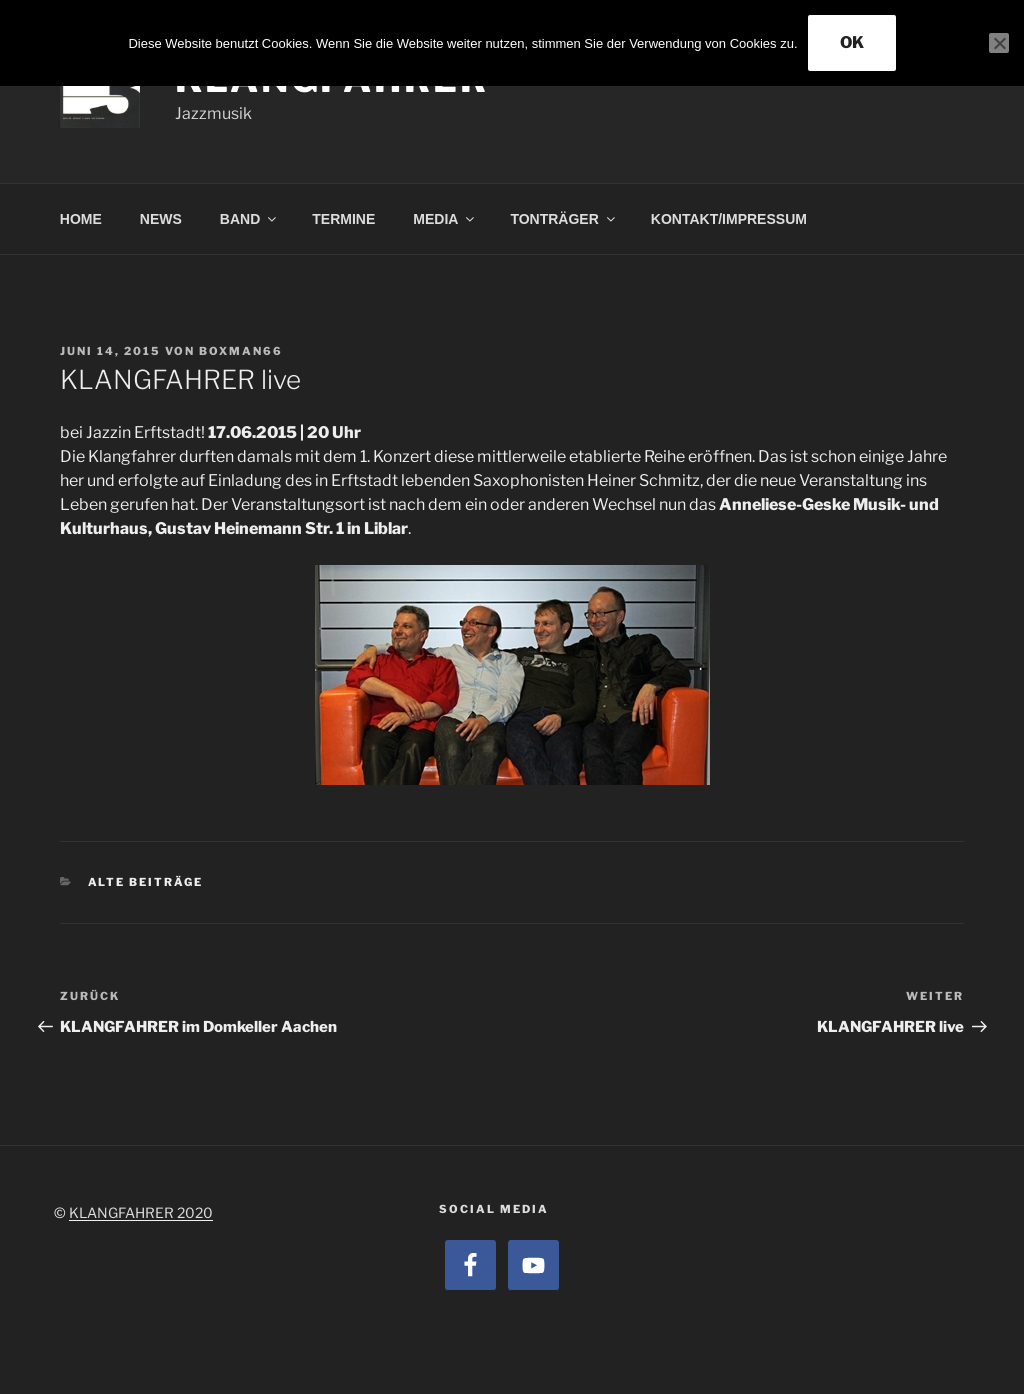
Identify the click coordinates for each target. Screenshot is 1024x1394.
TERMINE (343, 219)
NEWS (161, 219)
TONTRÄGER (563, 219)
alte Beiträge (146, 882)
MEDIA (445, 219)
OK (852, 42)
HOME (81, 219)
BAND (249, 219)
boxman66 (241, 351)
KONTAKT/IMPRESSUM (729, 219)
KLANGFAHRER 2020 (141, 1212)
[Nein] (999, 43)
